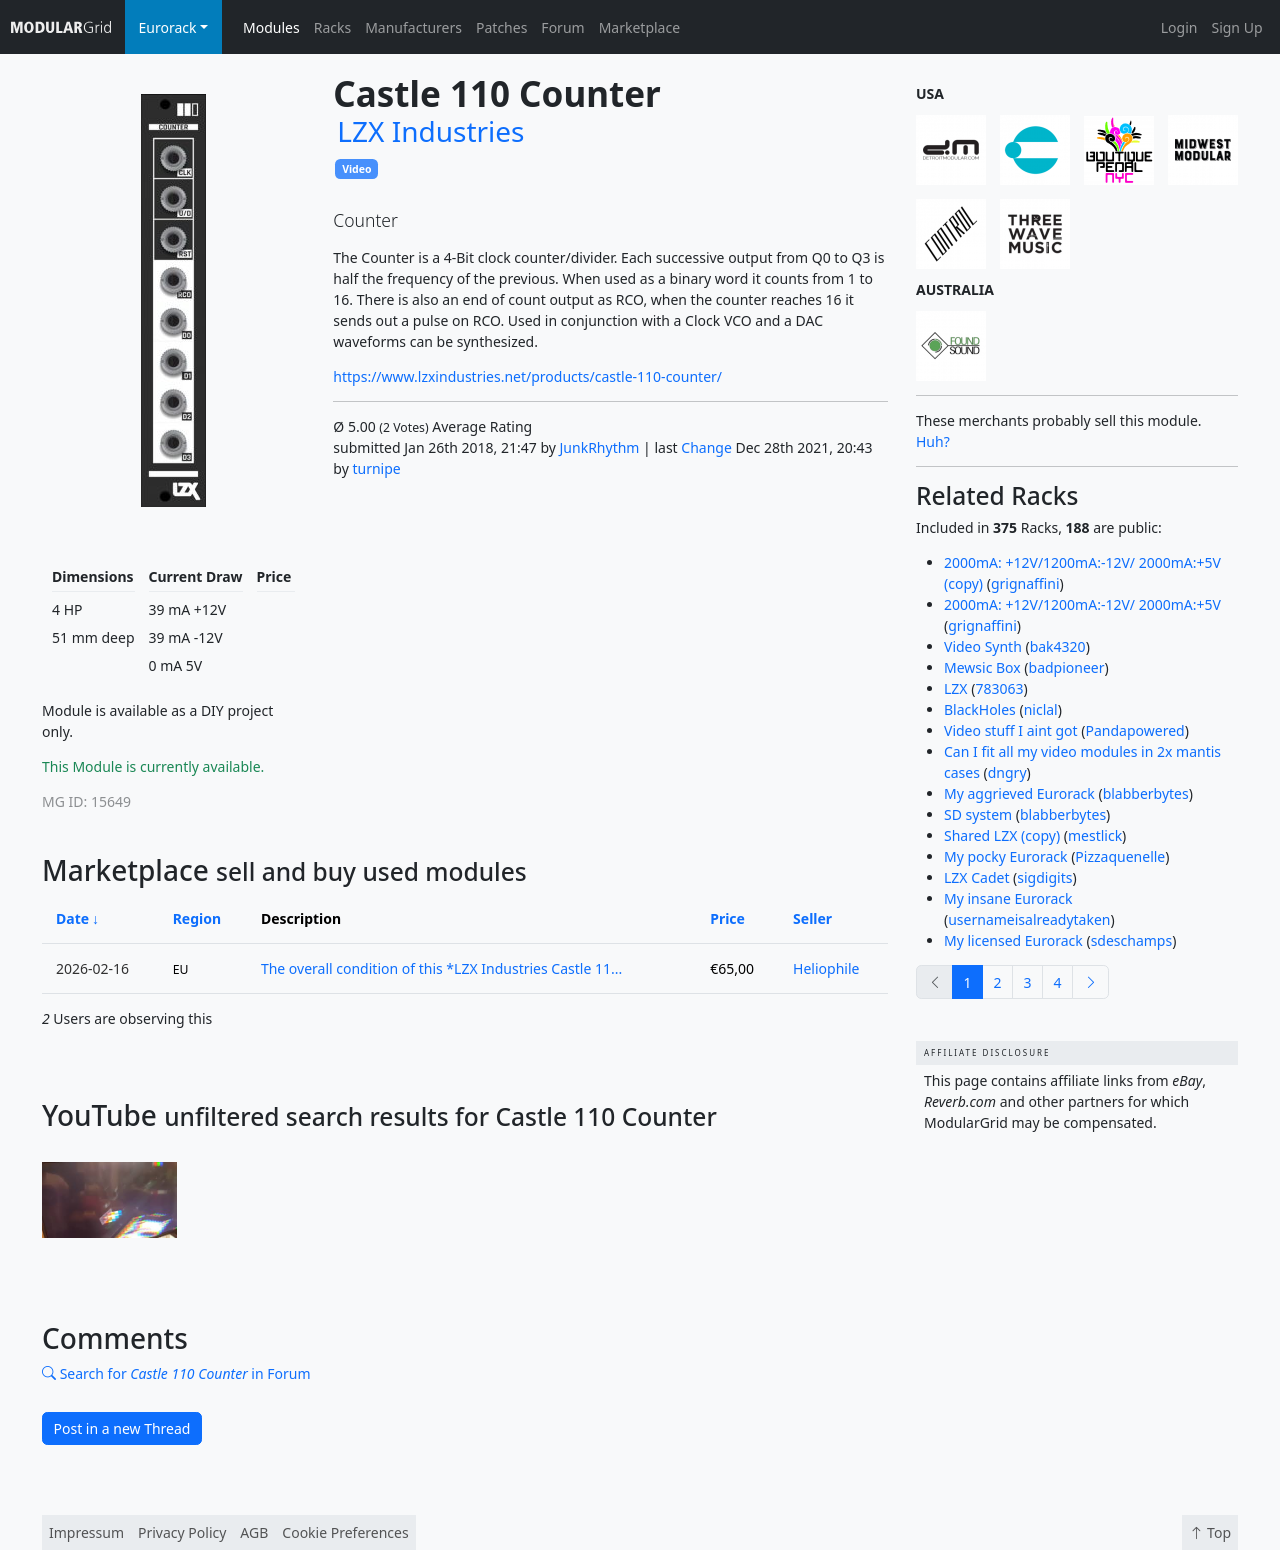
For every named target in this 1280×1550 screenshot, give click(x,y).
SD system (978, 814)
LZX (956, 688)
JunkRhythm (600, 447)
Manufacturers (413, 27)
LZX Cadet (976, 877)
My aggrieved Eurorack (1019, 793)
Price (727, 918)
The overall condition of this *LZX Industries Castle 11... (441, 968)
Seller (812, 918)
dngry (1007, 772)
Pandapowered (1135, 730)
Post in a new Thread (122, 1428)
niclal (1041, 709)
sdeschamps (1132, 940)
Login (1179, 27)
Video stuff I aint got (1011, 730)
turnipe (376, 468)
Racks (332, 27)
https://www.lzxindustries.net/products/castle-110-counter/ (527, 376)
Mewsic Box (982, 667)
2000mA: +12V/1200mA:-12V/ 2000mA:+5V (1082, 604)
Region (197, 918)
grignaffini (1025, 583)
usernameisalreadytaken (1029, 919)
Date (72, 918)
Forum (562, 27)
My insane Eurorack (1008, 898)
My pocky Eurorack (1006, 856)
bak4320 (1058, 646)
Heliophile (826, 968)
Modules (271, 27)
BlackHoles (980, 709)
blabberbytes (1146, 793)
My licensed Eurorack (1013, 940)
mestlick (1095, 835)
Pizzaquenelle (1120, 856)
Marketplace (639, 27)
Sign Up (1236, 27)
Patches (501, 27)
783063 (999, 688)
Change (706, 447)
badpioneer (1067, 667)
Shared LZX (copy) (1002, 835)
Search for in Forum (176, 1373)
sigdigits (1044, 877)
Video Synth (983, 646)
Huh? (933, 441)
